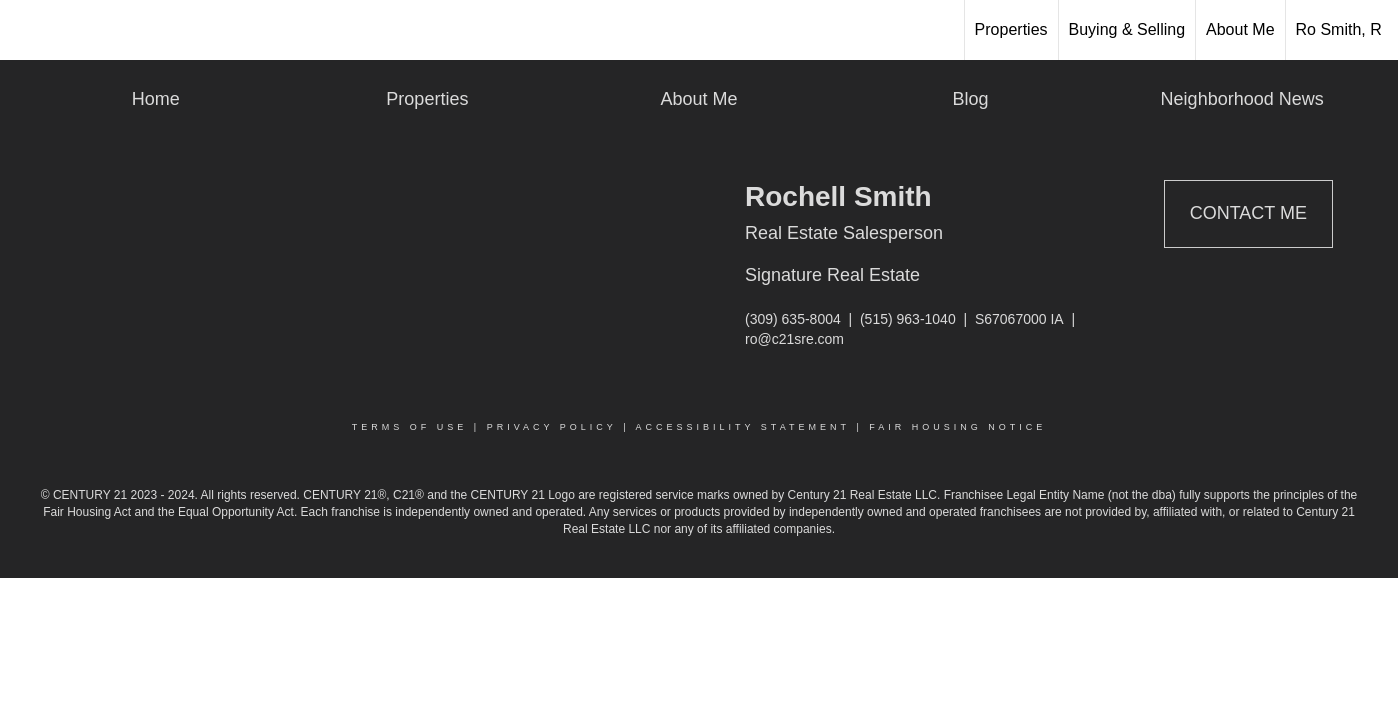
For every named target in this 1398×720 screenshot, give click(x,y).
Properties (1011, 29)
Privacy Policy (552, 427)
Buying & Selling (1127, 29)
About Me (1240, 29)
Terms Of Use (410, 427)
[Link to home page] (25, 30)
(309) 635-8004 (793, 319)
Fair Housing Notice (957, 427)
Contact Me (1248, 213)
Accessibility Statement (743, 427)
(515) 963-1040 (908, 319)
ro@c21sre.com (794, 339)
